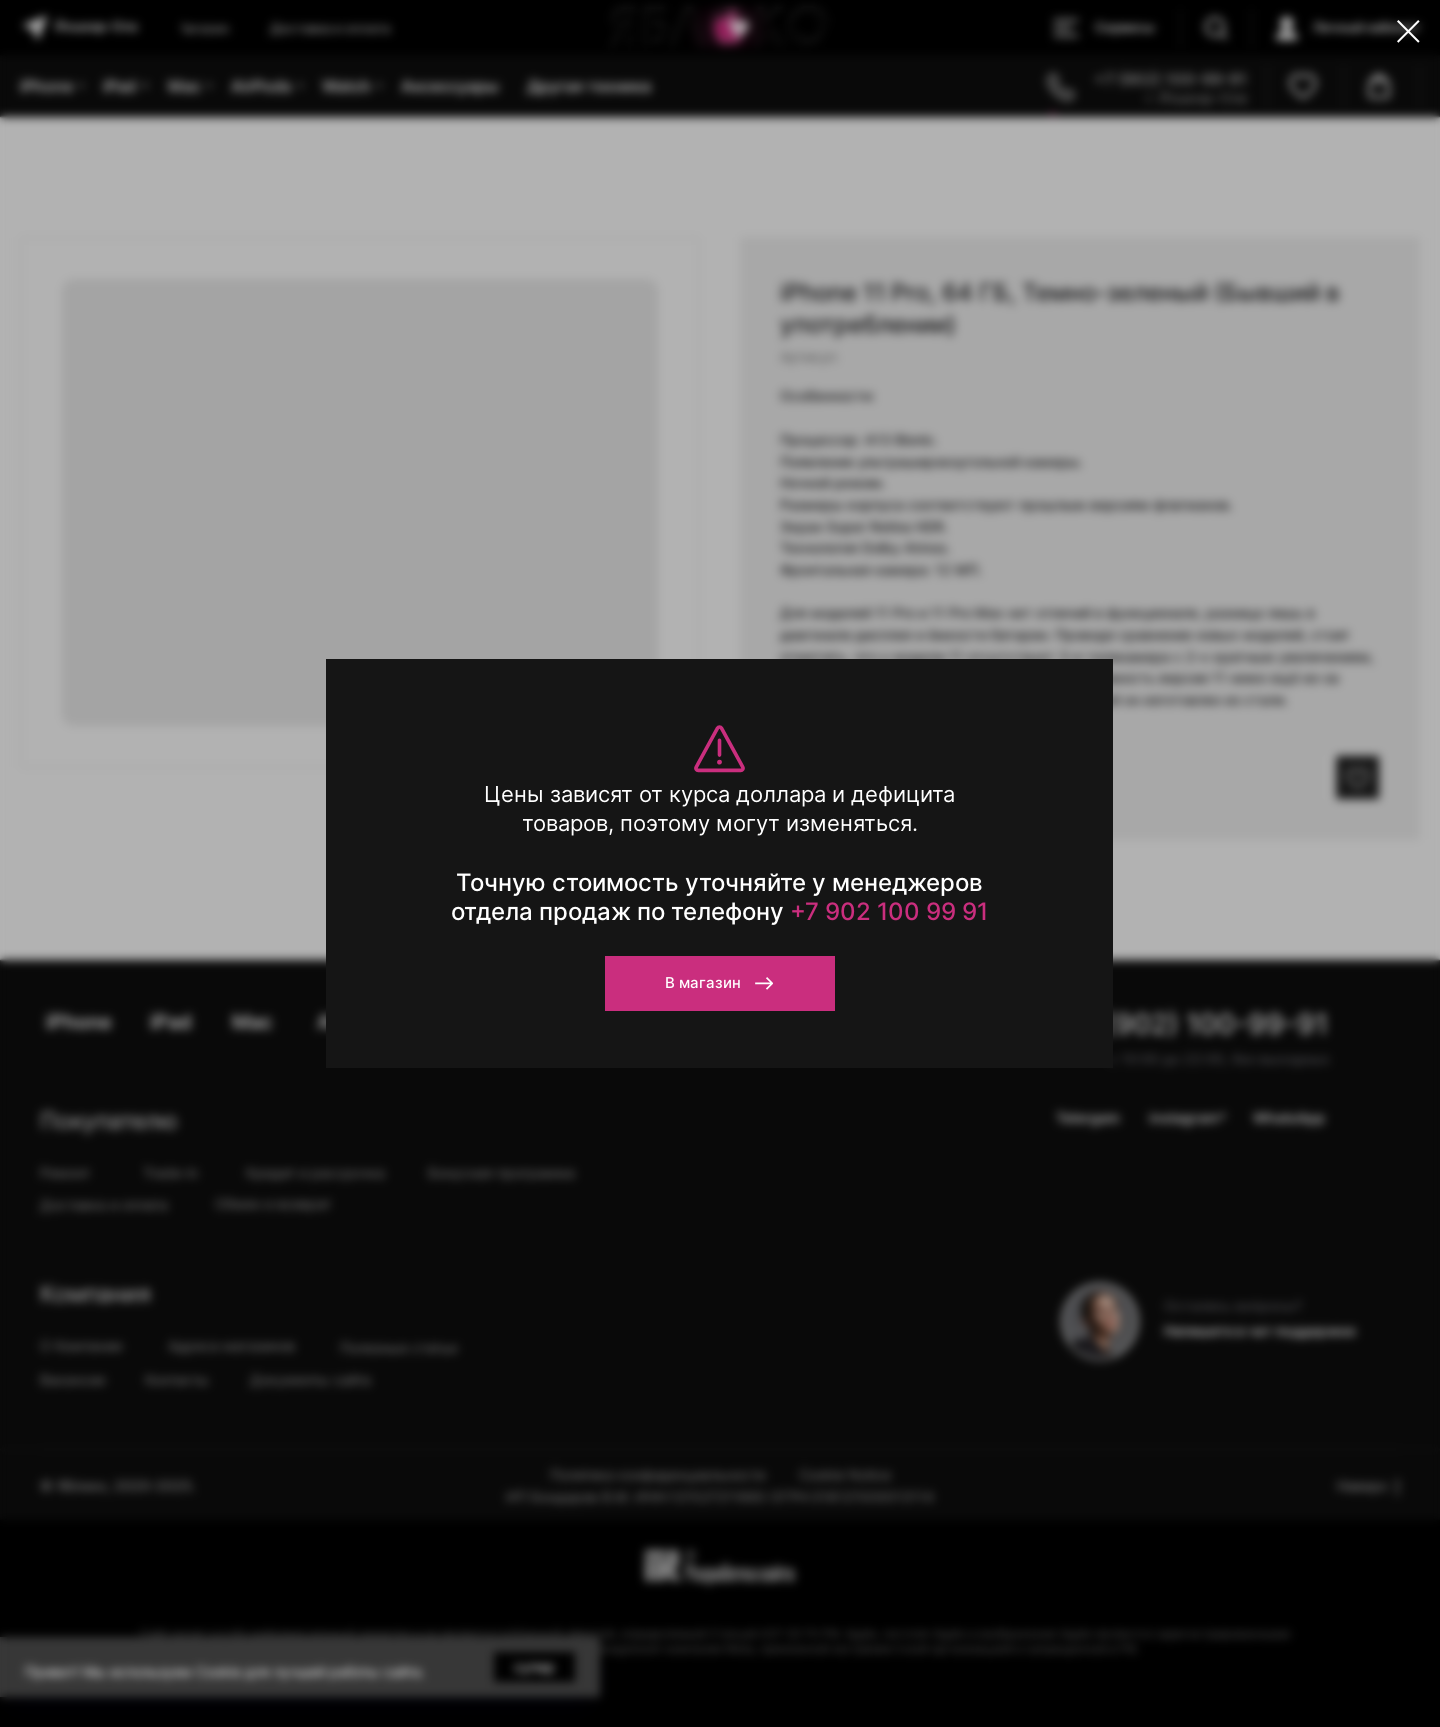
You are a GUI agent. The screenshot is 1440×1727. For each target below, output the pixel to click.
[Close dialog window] (1408, 31)
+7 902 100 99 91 (889, 911)
